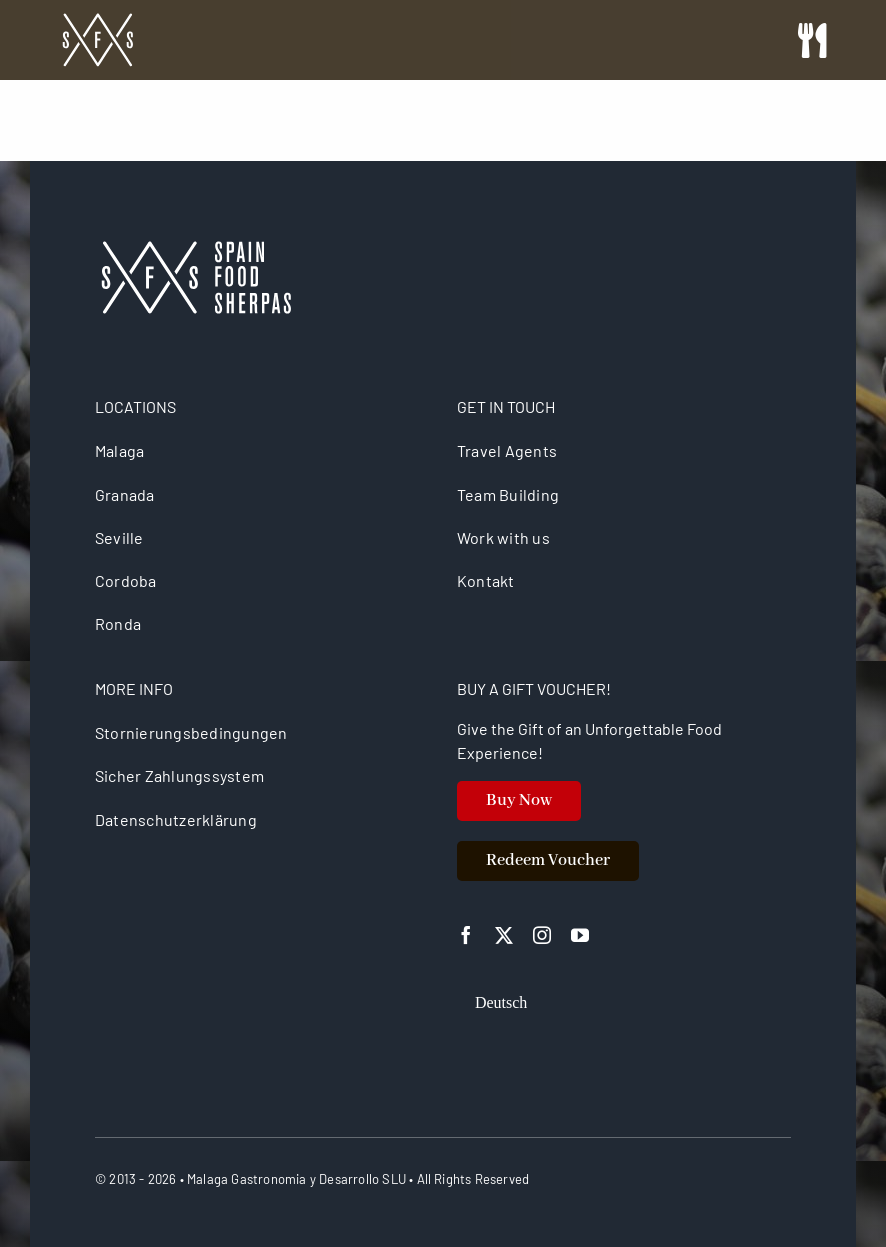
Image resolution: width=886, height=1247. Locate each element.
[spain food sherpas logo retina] (97, 19)
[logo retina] (195, 248)
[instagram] (542, 935)
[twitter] (504, 935)
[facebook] (466, 935)
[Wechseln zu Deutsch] (501, 1002)
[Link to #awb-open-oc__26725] (812, 40)
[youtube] (580, 935)
